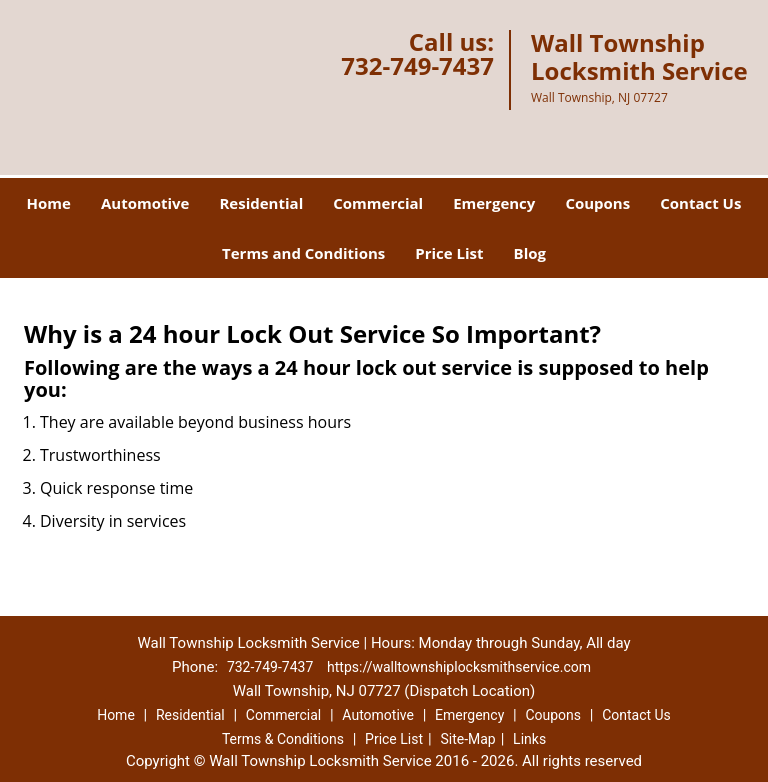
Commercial (378, 203)
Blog (530, 253)
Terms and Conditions (303, 253)
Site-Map (467, 739)
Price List (449, 253)
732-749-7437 (417, 65)
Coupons (597, 203)
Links (529, 739)
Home (49, 203)
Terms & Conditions (283, 739)
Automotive (145, 203)
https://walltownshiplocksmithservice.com (459, 667)
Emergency (494, 203)
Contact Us (700, 203)
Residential (261, 203)
